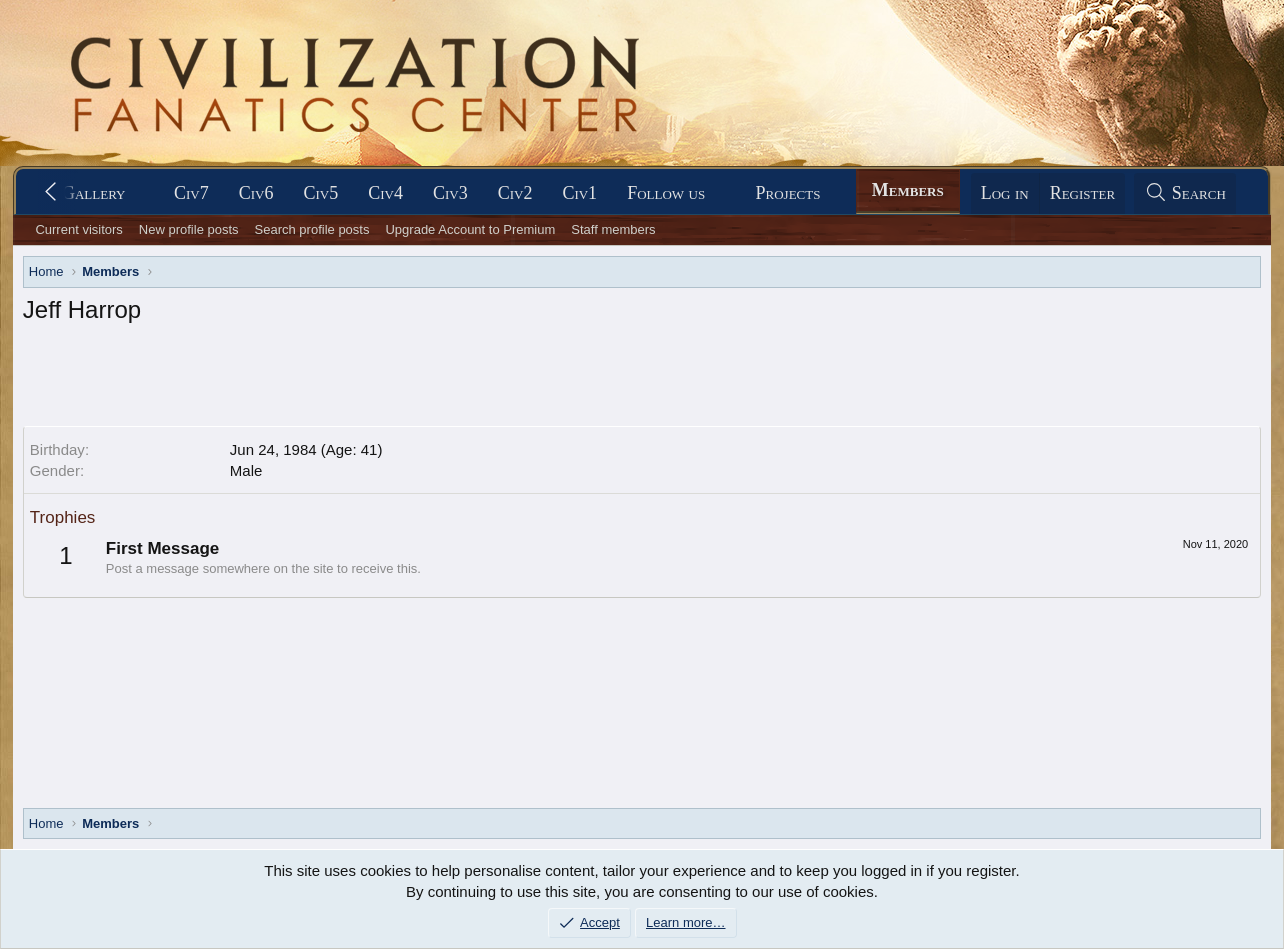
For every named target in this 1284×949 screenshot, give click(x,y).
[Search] (1185, 193)
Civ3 (450, 193)
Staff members (613, 229)
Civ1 (579, 193)
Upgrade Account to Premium (470, 229)
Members (908, 190)
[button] (143, 193)
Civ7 (191, 193)
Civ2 (515, 193)
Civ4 (385, 193)
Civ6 (256, 193)
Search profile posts (312, 229)
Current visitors (78, 229)
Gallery (94, 193)
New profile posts (189, 229)
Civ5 (320, 193)
